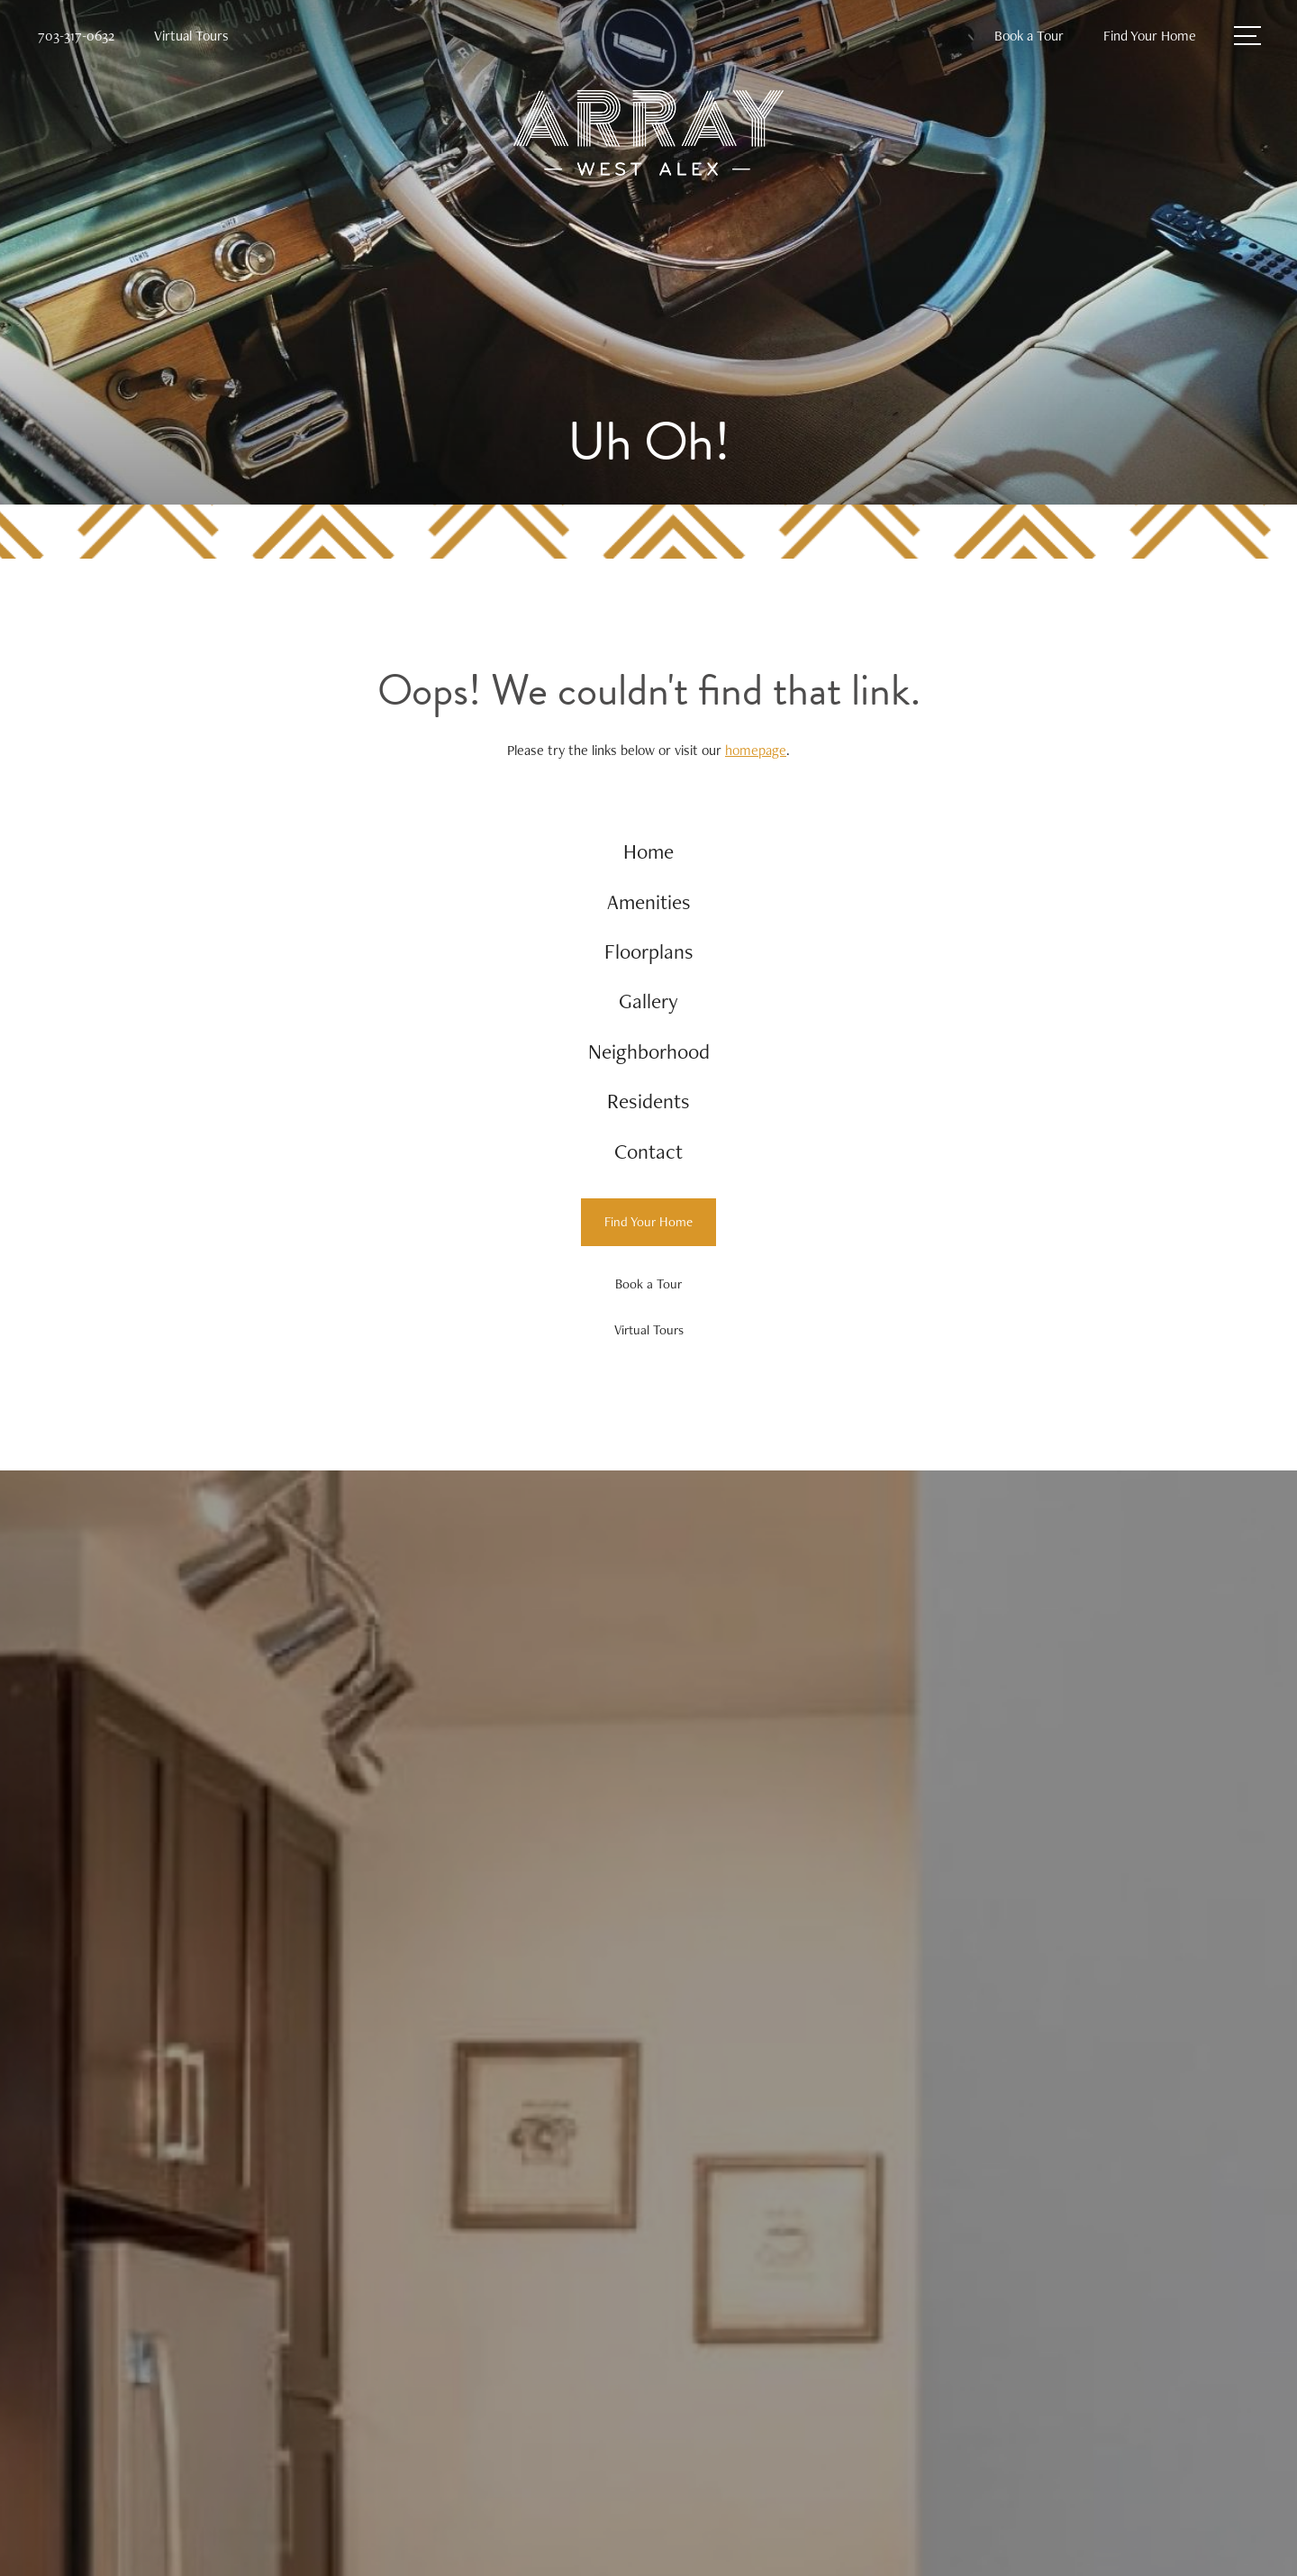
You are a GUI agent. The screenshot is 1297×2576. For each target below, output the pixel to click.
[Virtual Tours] (648, 1340)
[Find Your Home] (648, 1233)
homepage (755, 750)
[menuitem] (649, 852)
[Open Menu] (1247, 35)
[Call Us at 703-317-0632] (76, 36)
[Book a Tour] (648, 1294)
